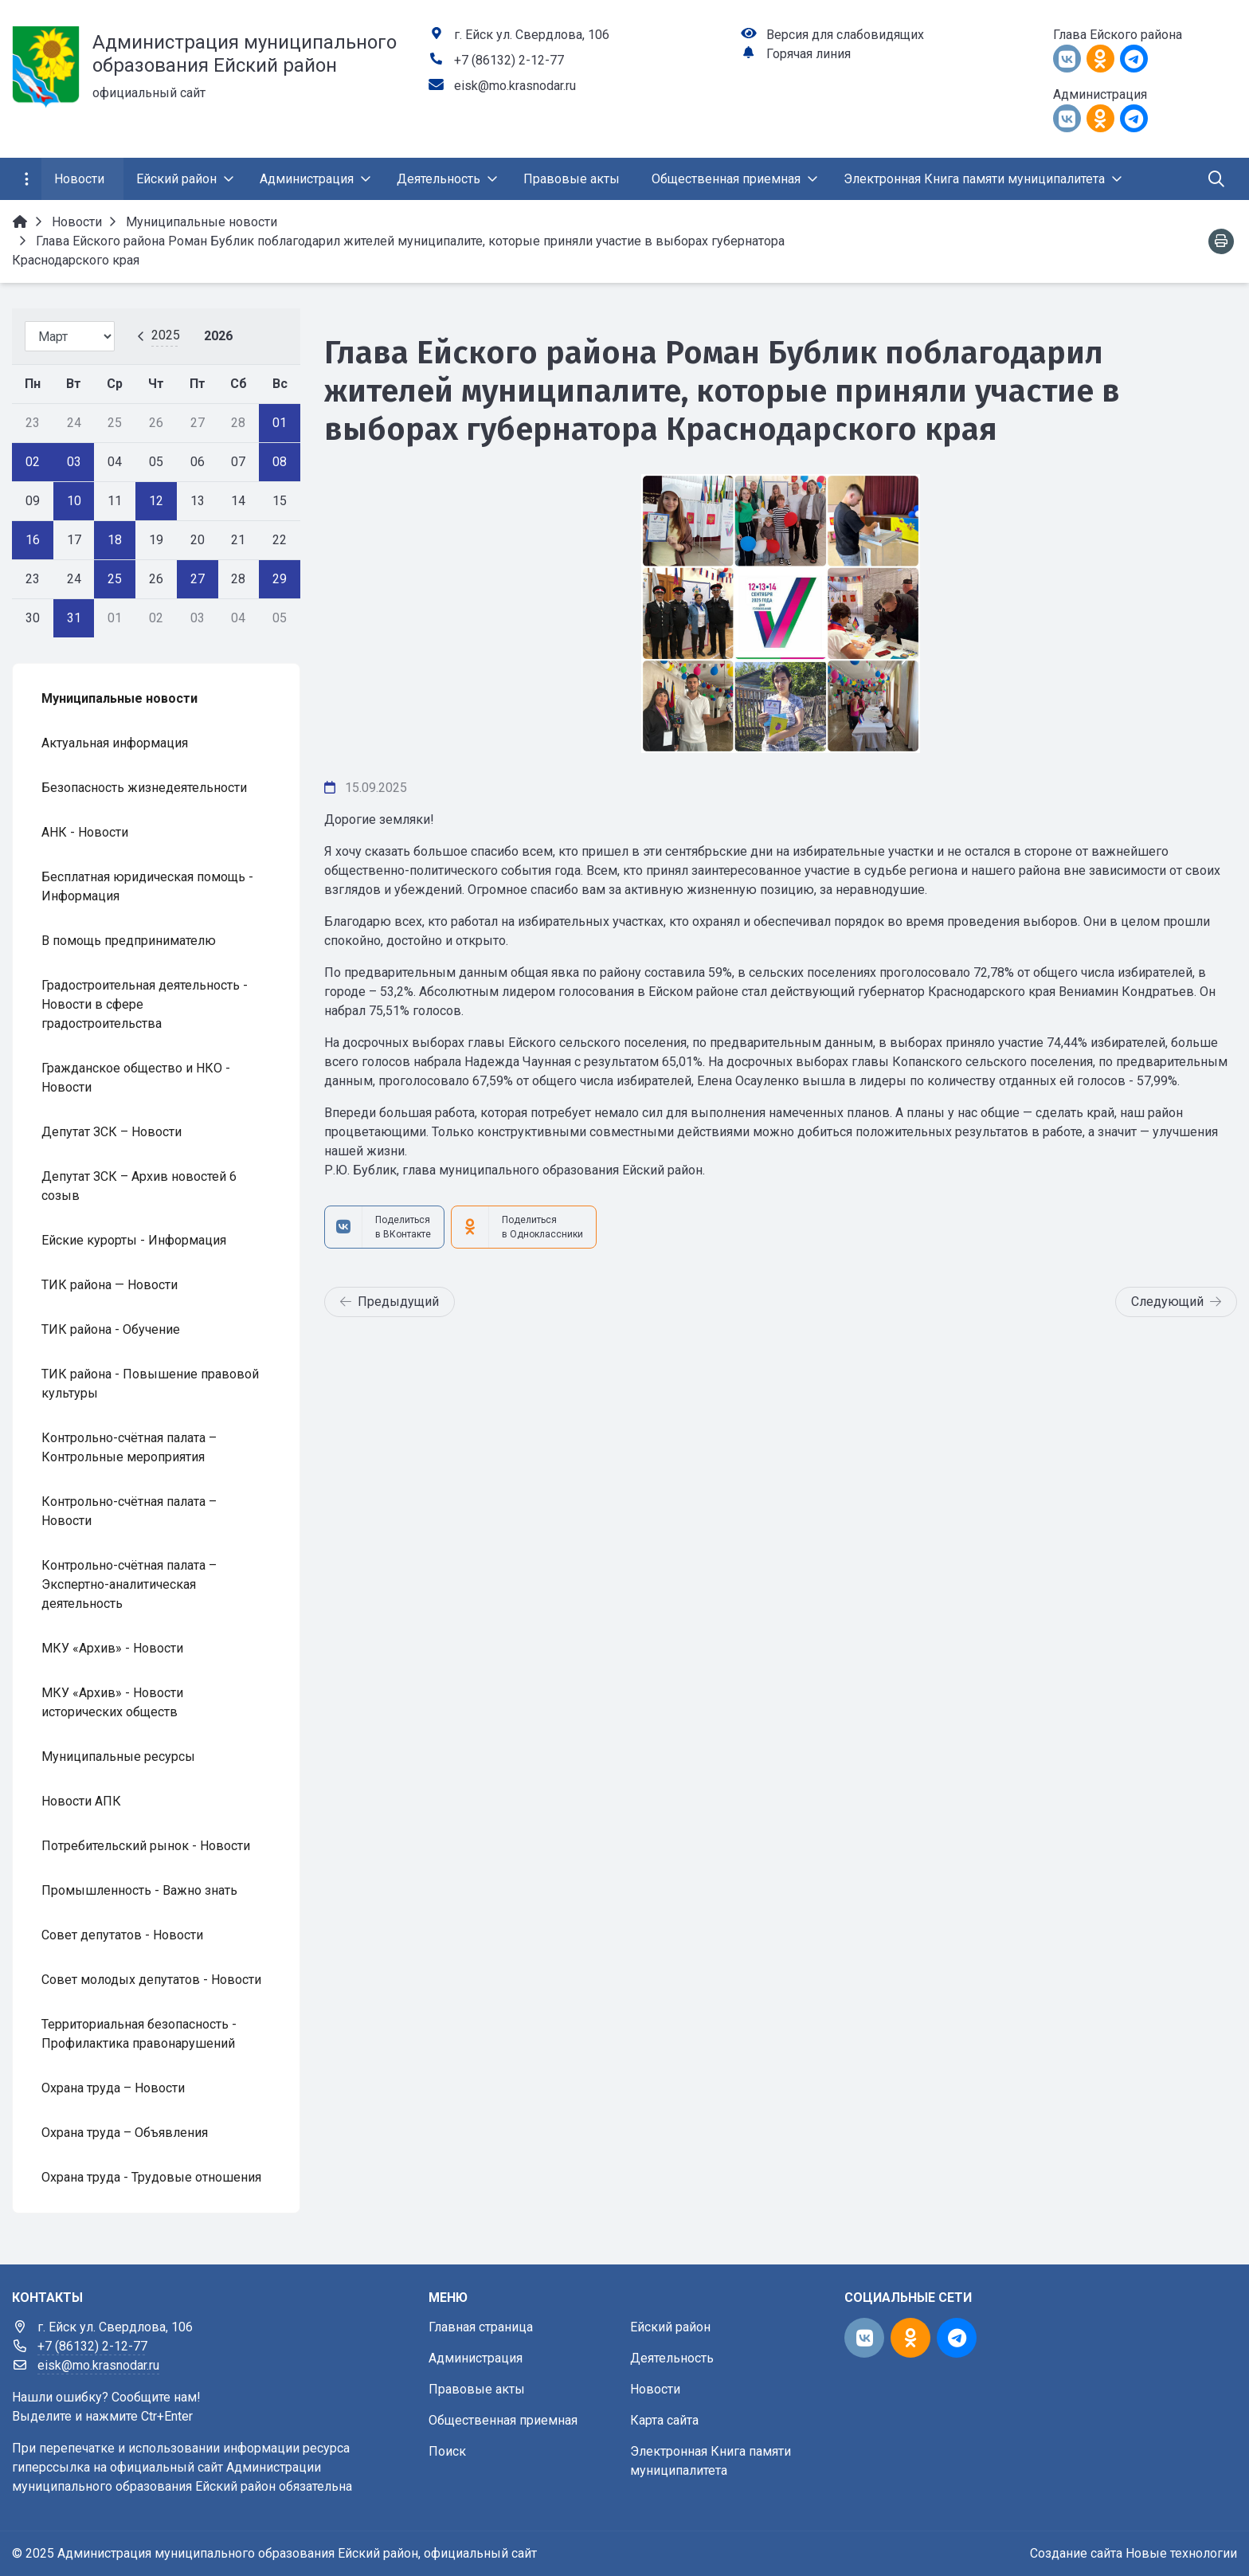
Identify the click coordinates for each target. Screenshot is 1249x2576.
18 (115, 539)
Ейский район (670, 2327)
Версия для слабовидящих (845, 34)
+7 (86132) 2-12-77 (509, 60)
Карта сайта (664, 2420)
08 (279, 461)
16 (32, 539)
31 (74, 617)
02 (32, 461)
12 (156, 500)
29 (279, 578)
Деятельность (672, 2358)
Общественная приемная (503, 2420)
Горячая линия (808, 53)
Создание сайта (1076, 2553)
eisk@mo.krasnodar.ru (515, 85)
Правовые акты (477, 2389)
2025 (165, 335)
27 (197, 578)
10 (74, 500)
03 (74, 461)
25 (115, 578)
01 (279, 422)
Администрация (476, 2358)
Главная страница (481, 2327)
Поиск (447, 2451)
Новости (655, 2389)
